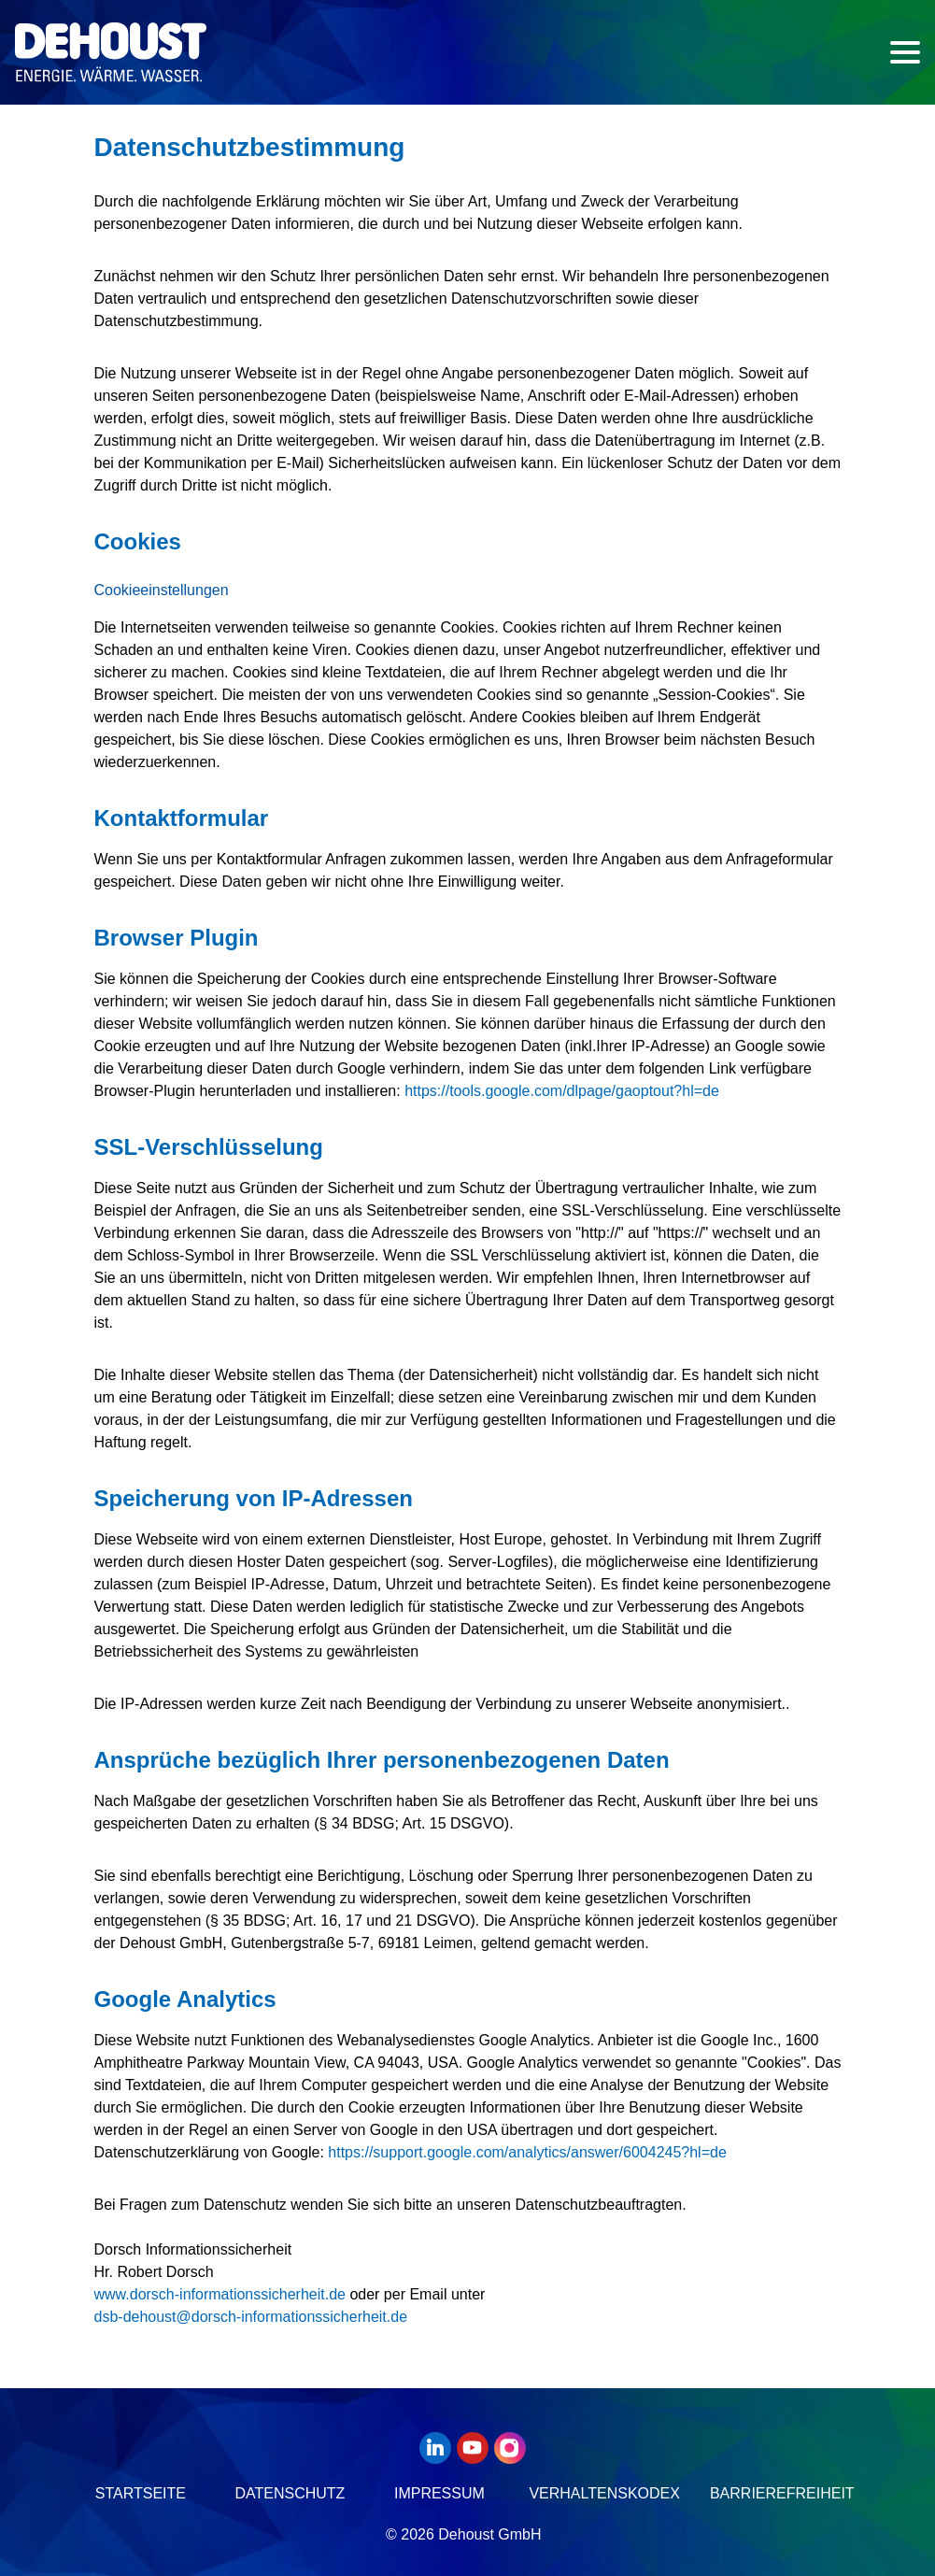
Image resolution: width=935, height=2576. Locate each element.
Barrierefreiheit (782, 2493)
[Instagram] (512, 2448)
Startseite (140, 2493)
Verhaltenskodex (604, 2493)
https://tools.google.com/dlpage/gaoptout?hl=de (561, 1091)
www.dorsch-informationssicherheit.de (220, 2294)
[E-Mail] (251, 2317)
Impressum (439, 2493)
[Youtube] (475, 2448)
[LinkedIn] (438, 2448)
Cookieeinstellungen (161, 590)
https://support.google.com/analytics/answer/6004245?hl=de (527, 2152)
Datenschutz (289, 2493)
